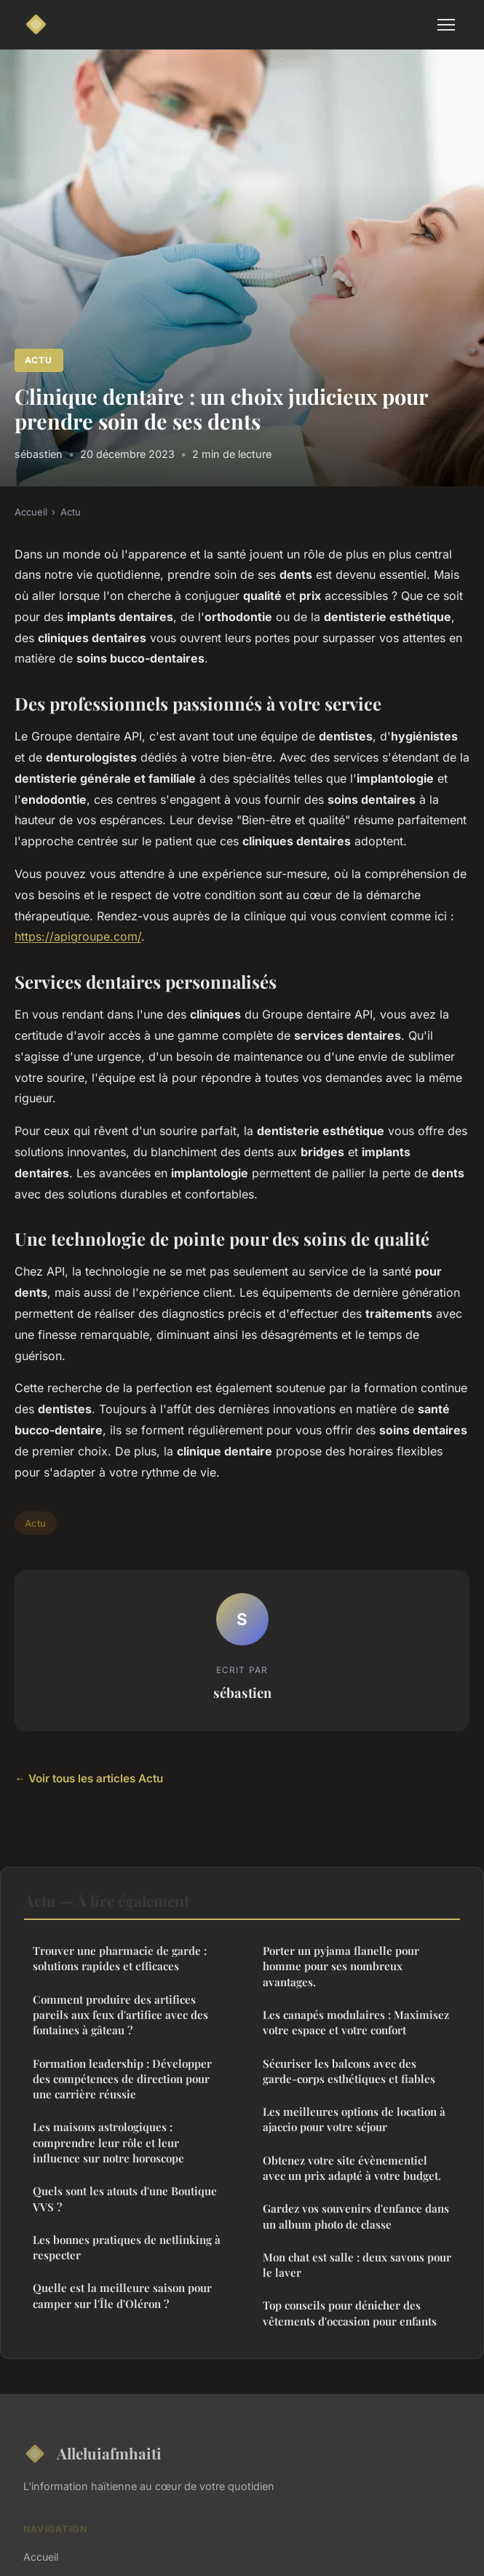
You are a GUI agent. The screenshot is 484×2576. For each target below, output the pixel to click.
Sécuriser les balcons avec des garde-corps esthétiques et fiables (349, 2071)
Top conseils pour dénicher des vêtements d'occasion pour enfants (350, 2313)
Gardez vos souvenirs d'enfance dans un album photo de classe (356, 2216)
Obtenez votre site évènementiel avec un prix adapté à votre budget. (352, 2168)
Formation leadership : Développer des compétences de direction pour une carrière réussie (122, 2079)
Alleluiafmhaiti (92, 2453)
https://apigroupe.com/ (78, 936)
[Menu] (446, 24)
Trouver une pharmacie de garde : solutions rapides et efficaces (120, 1958)
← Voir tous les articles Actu (89, 1778)
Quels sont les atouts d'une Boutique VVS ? (125, 2198)
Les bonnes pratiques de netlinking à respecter (127, 2247)
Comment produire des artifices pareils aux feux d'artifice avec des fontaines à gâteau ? (120, 2015)
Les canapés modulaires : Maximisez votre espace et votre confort (356, 2022)
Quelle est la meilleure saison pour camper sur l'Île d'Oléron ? (122, 2295)
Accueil (31, 512)
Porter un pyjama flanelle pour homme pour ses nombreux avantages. (341, 1966)
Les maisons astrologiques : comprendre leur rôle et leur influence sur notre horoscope (108, 2142)
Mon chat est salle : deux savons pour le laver (357, 2265)
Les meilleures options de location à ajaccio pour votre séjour (354, 2119)
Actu (38, 360)
